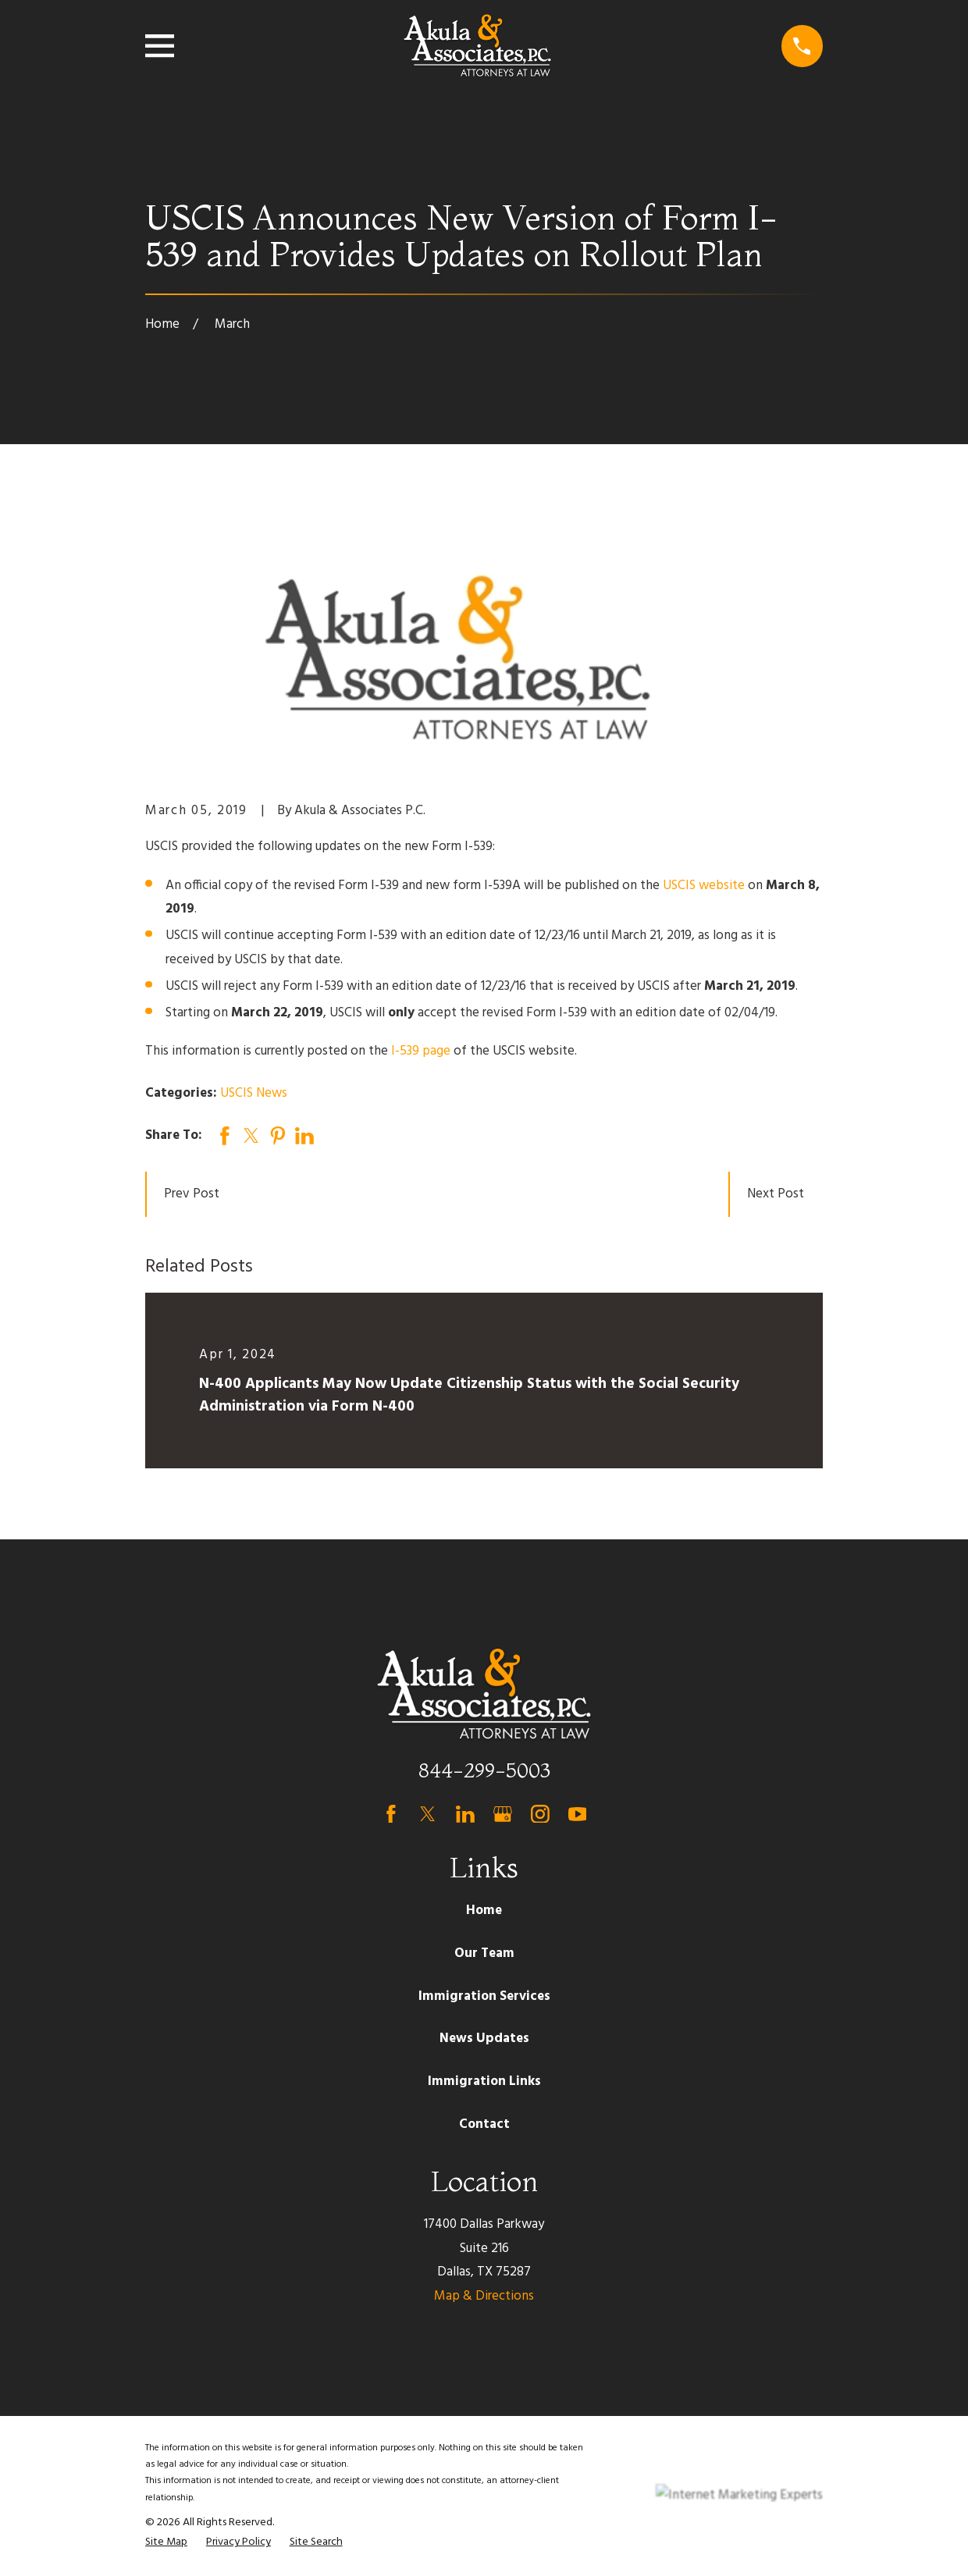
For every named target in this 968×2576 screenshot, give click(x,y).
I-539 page (420, 1051)
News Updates (484, 2038)
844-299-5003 (484, 1770)
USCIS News (253, 1093)
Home (484, 1910)
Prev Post (191, 1193)
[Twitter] (427, 1814)
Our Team (484, 1953)
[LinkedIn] (465, 1814)
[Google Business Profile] (502, 1814)
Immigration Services (484, 1996)
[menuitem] (166, 2542)
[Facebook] (391, 1814)
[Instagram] (540, 1814)
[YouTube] (577, 1814)
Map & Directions (484, 2296)
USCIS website (704, 885)
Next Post (775, 1193)
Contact (484, 2124)
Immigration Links (484, 2081)
